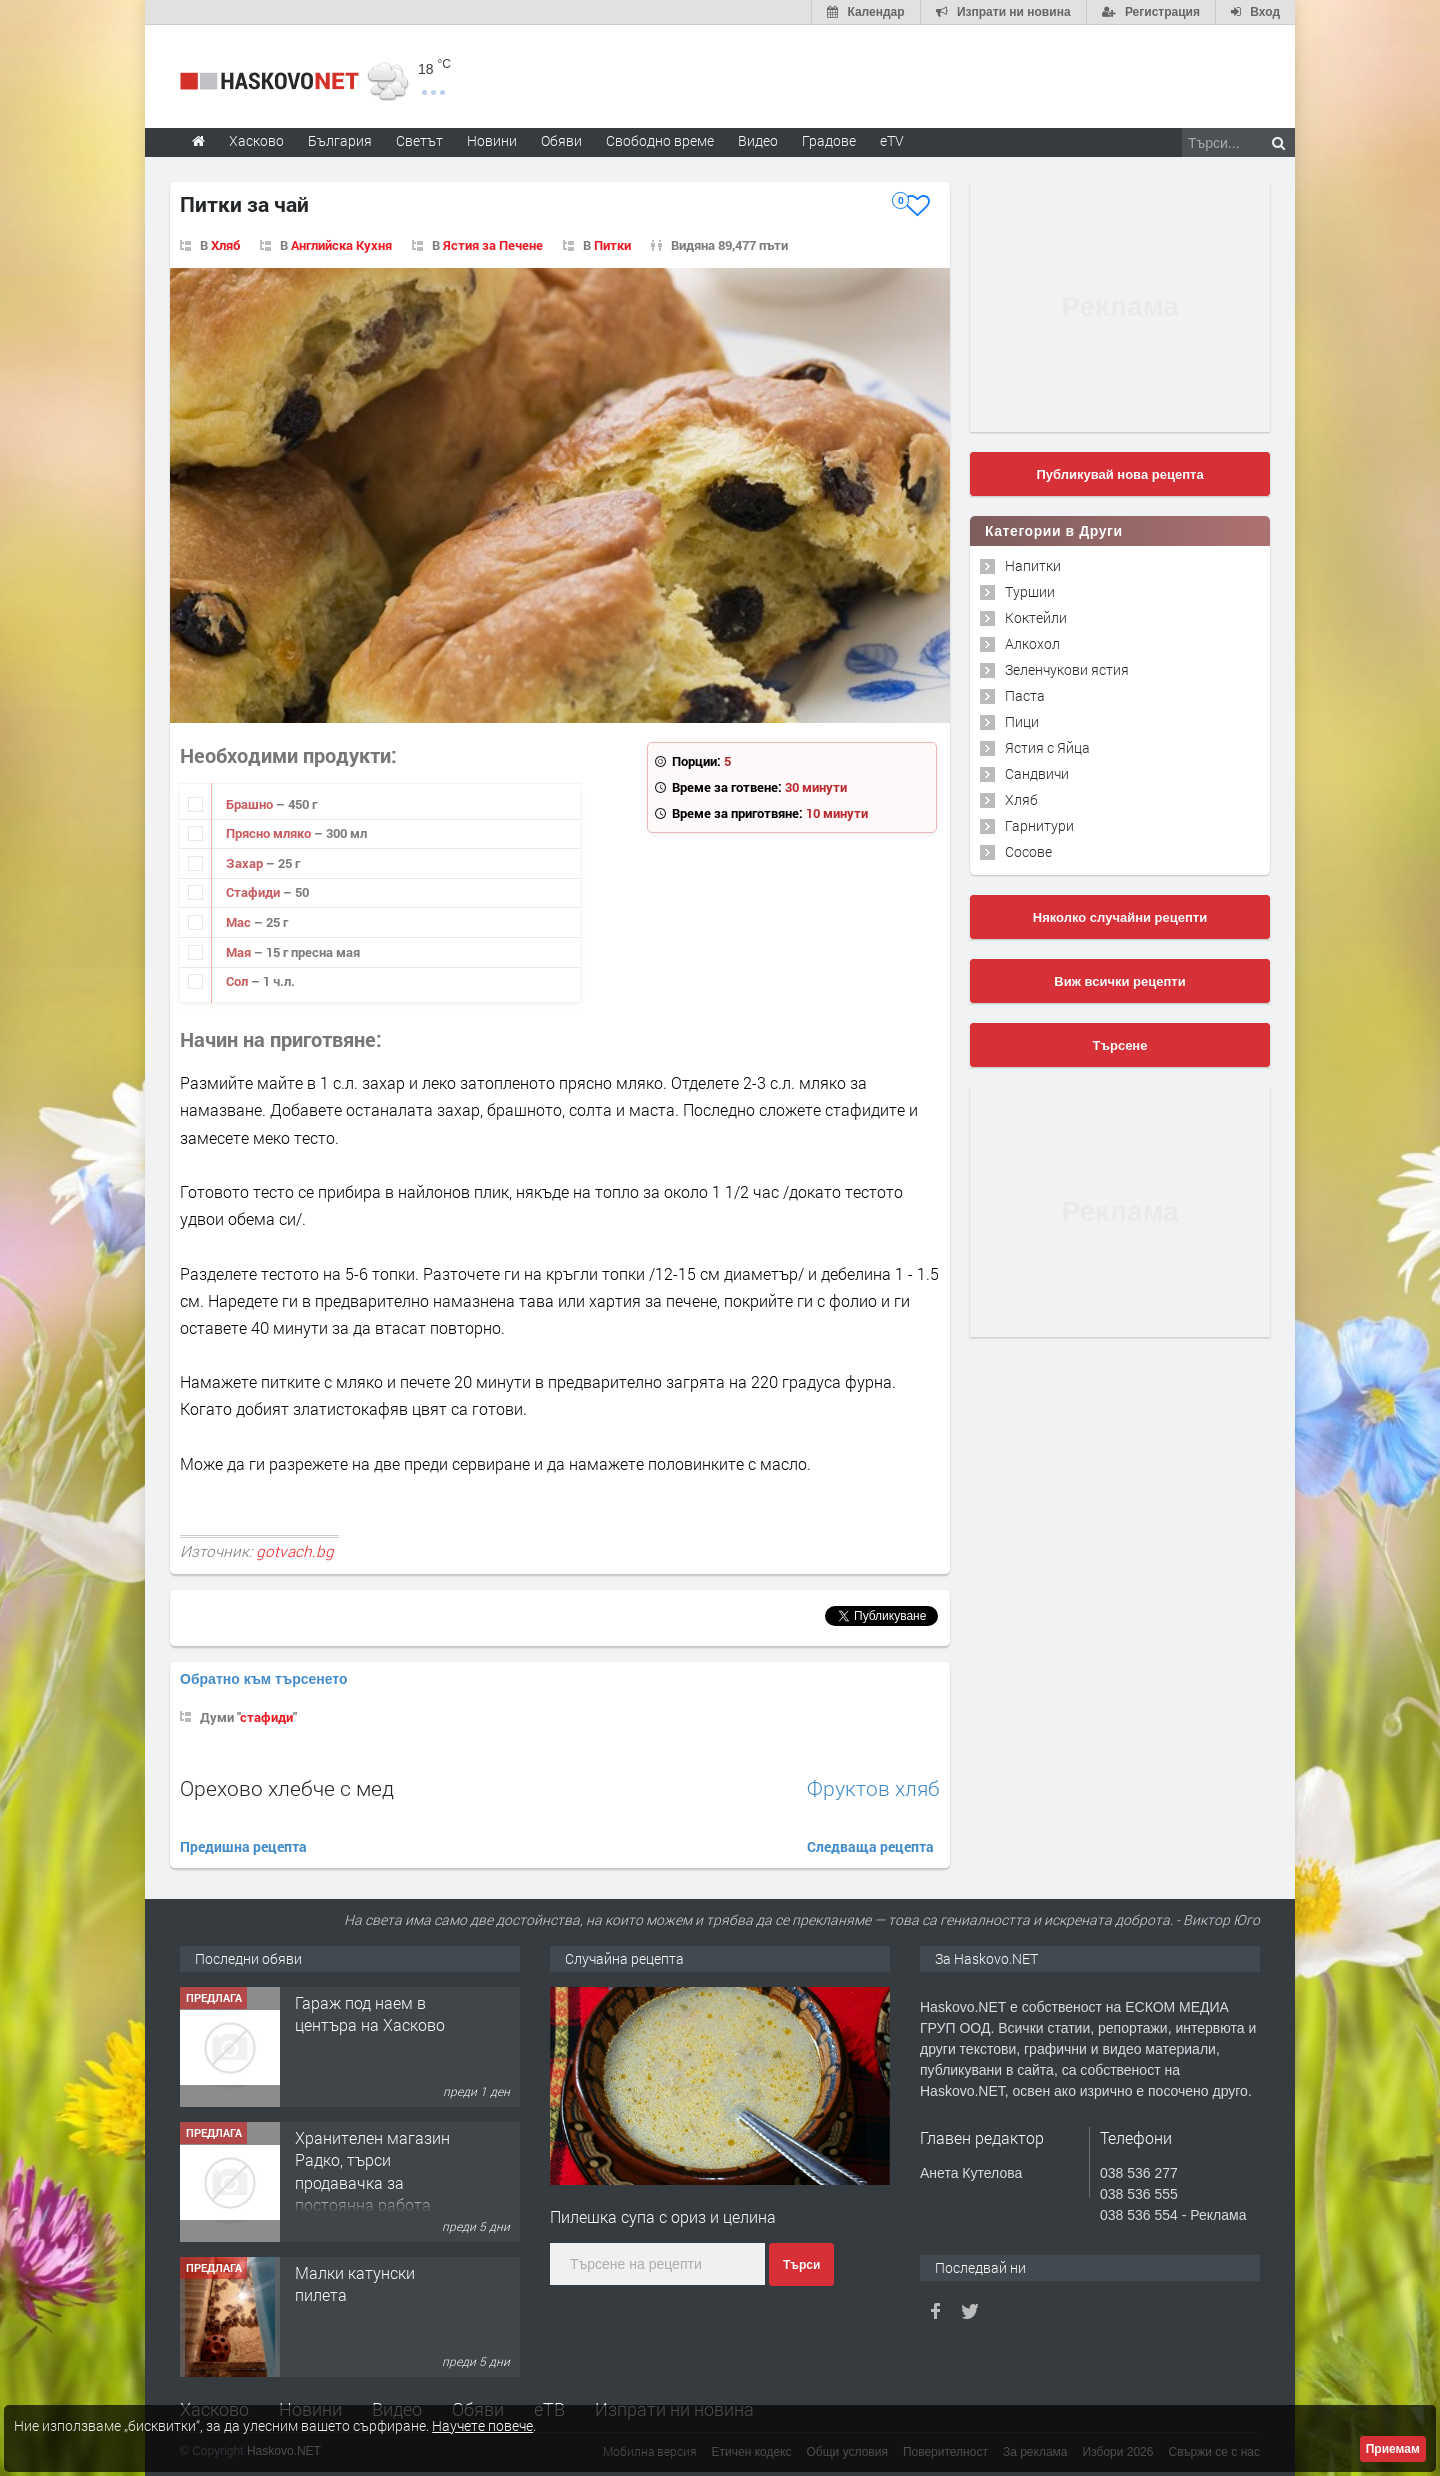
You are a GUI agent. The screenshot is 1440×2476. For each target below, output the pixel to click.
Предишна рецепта (243, 1846)
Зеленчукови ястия (1067, 669)
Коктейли (1036, 617)
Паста (1025, 695)
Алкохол (1032, 643)
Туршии (1030, 591)
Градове (829, 140)
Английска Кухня (341, 245)
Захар (246, 863)
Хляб (225, 245)
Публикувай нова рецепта (1119, 474)
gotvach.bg (295, 1551)
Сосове (1028, 851)
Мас (240, 922)
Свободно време (660, 140)
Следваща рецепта (870, 1846)
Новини (492, 140)
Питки (612, 245)
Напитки (1033, 565)
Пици (1022, 721)
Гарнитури (1039, 825)
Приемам (1393, 2449)
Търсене (1120, 1045)
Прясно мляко (270, 833)
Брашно (251, 804)
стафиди (266, 1717)
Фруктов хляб (873, 1788)
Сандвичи (1037, 773)
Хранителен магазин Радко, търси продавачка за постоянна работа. (372, 2171)
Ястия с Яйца (1047, 747)
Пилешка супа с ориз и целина (663, 2216)
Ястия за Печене (493, 245)
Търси (801, 2265)
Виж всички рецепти (1119, 981)
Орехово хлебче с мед (287, 1788)
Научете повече (482, 2425)
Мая (240, 952)
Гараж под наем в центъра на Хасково (370, 2013)
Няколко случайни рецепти (1120, 917)
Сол (238, 981)
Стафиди (254, 892)
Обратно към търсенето (264, 1679)
